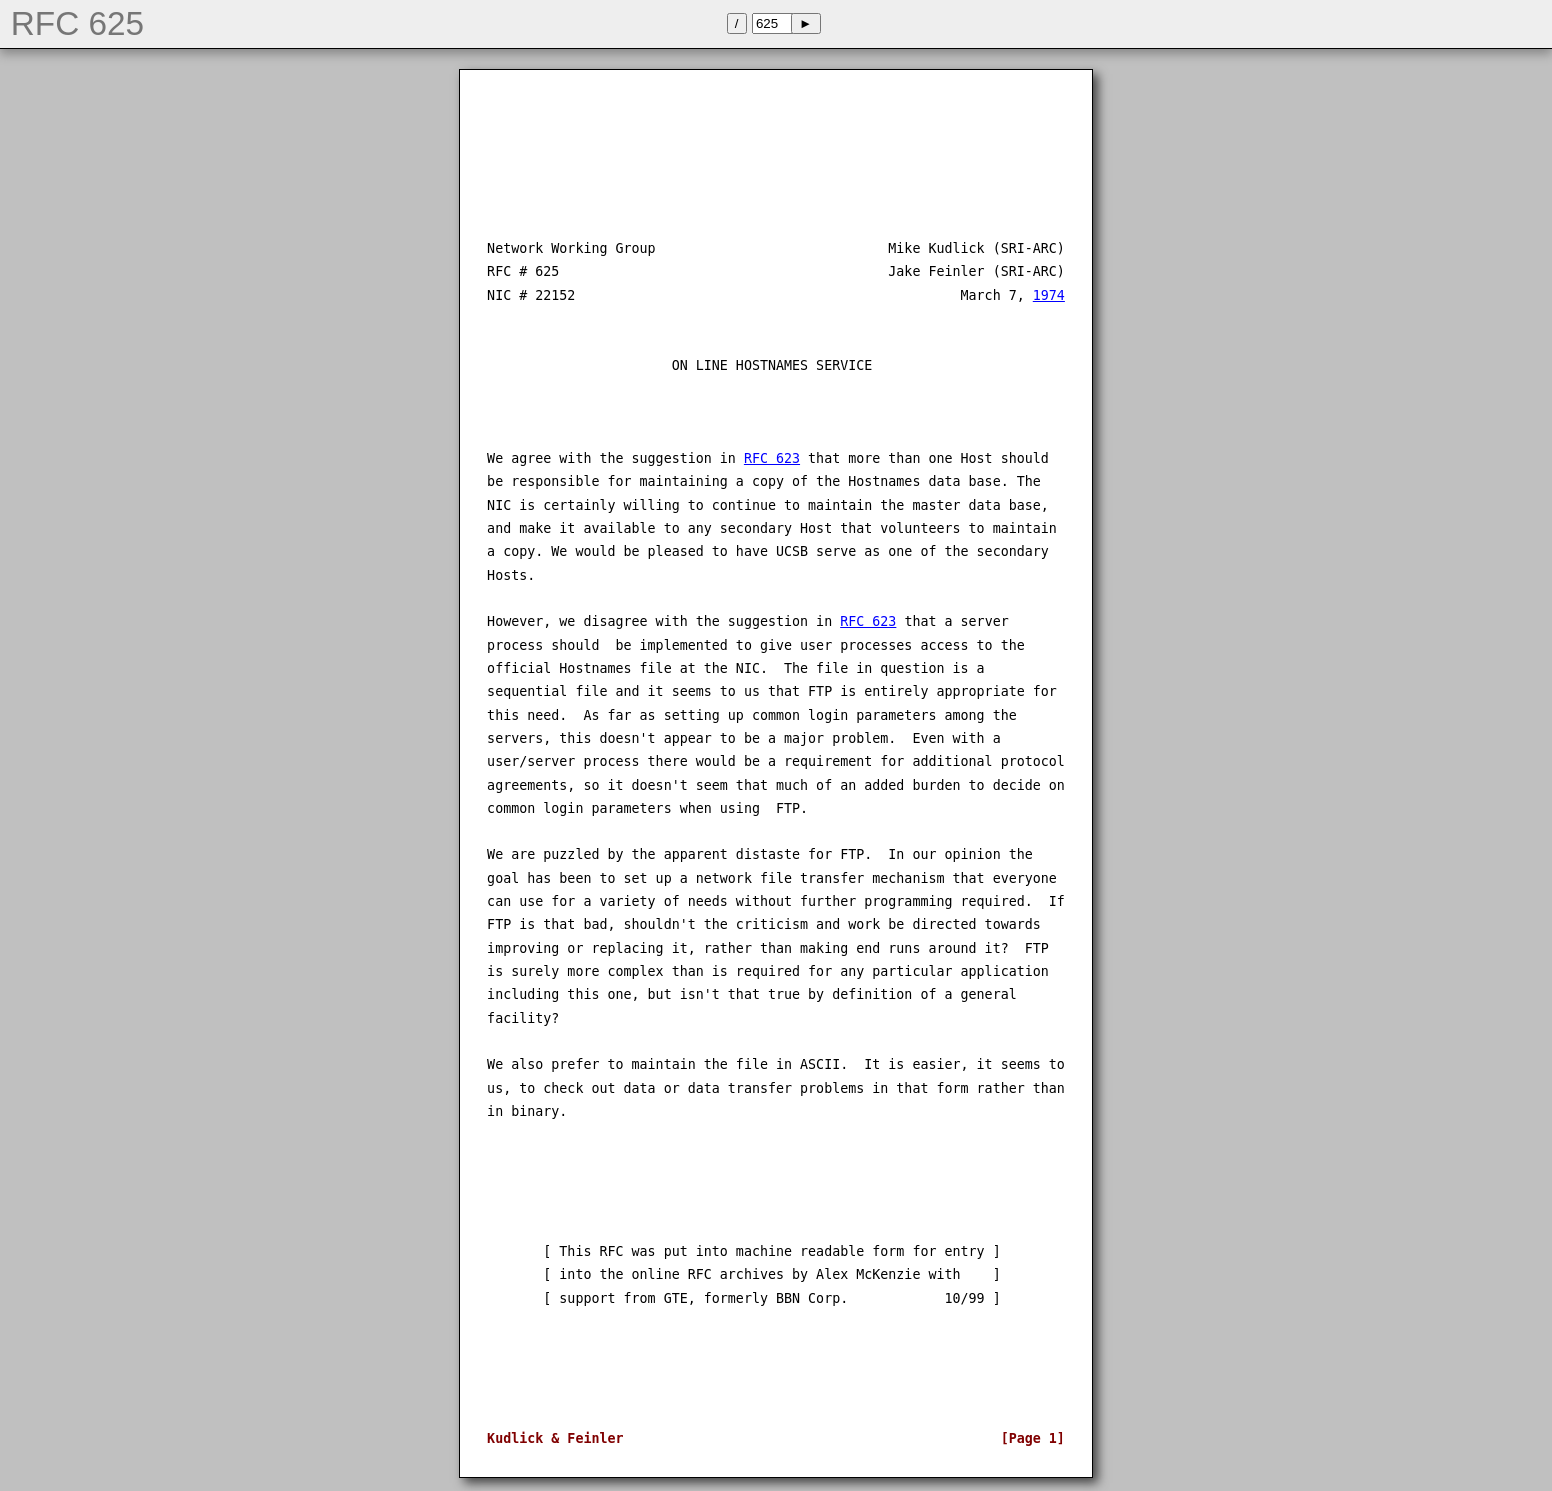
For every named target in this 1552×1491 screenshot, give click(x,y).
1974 (1049, 295)
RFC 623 (772, 458)
